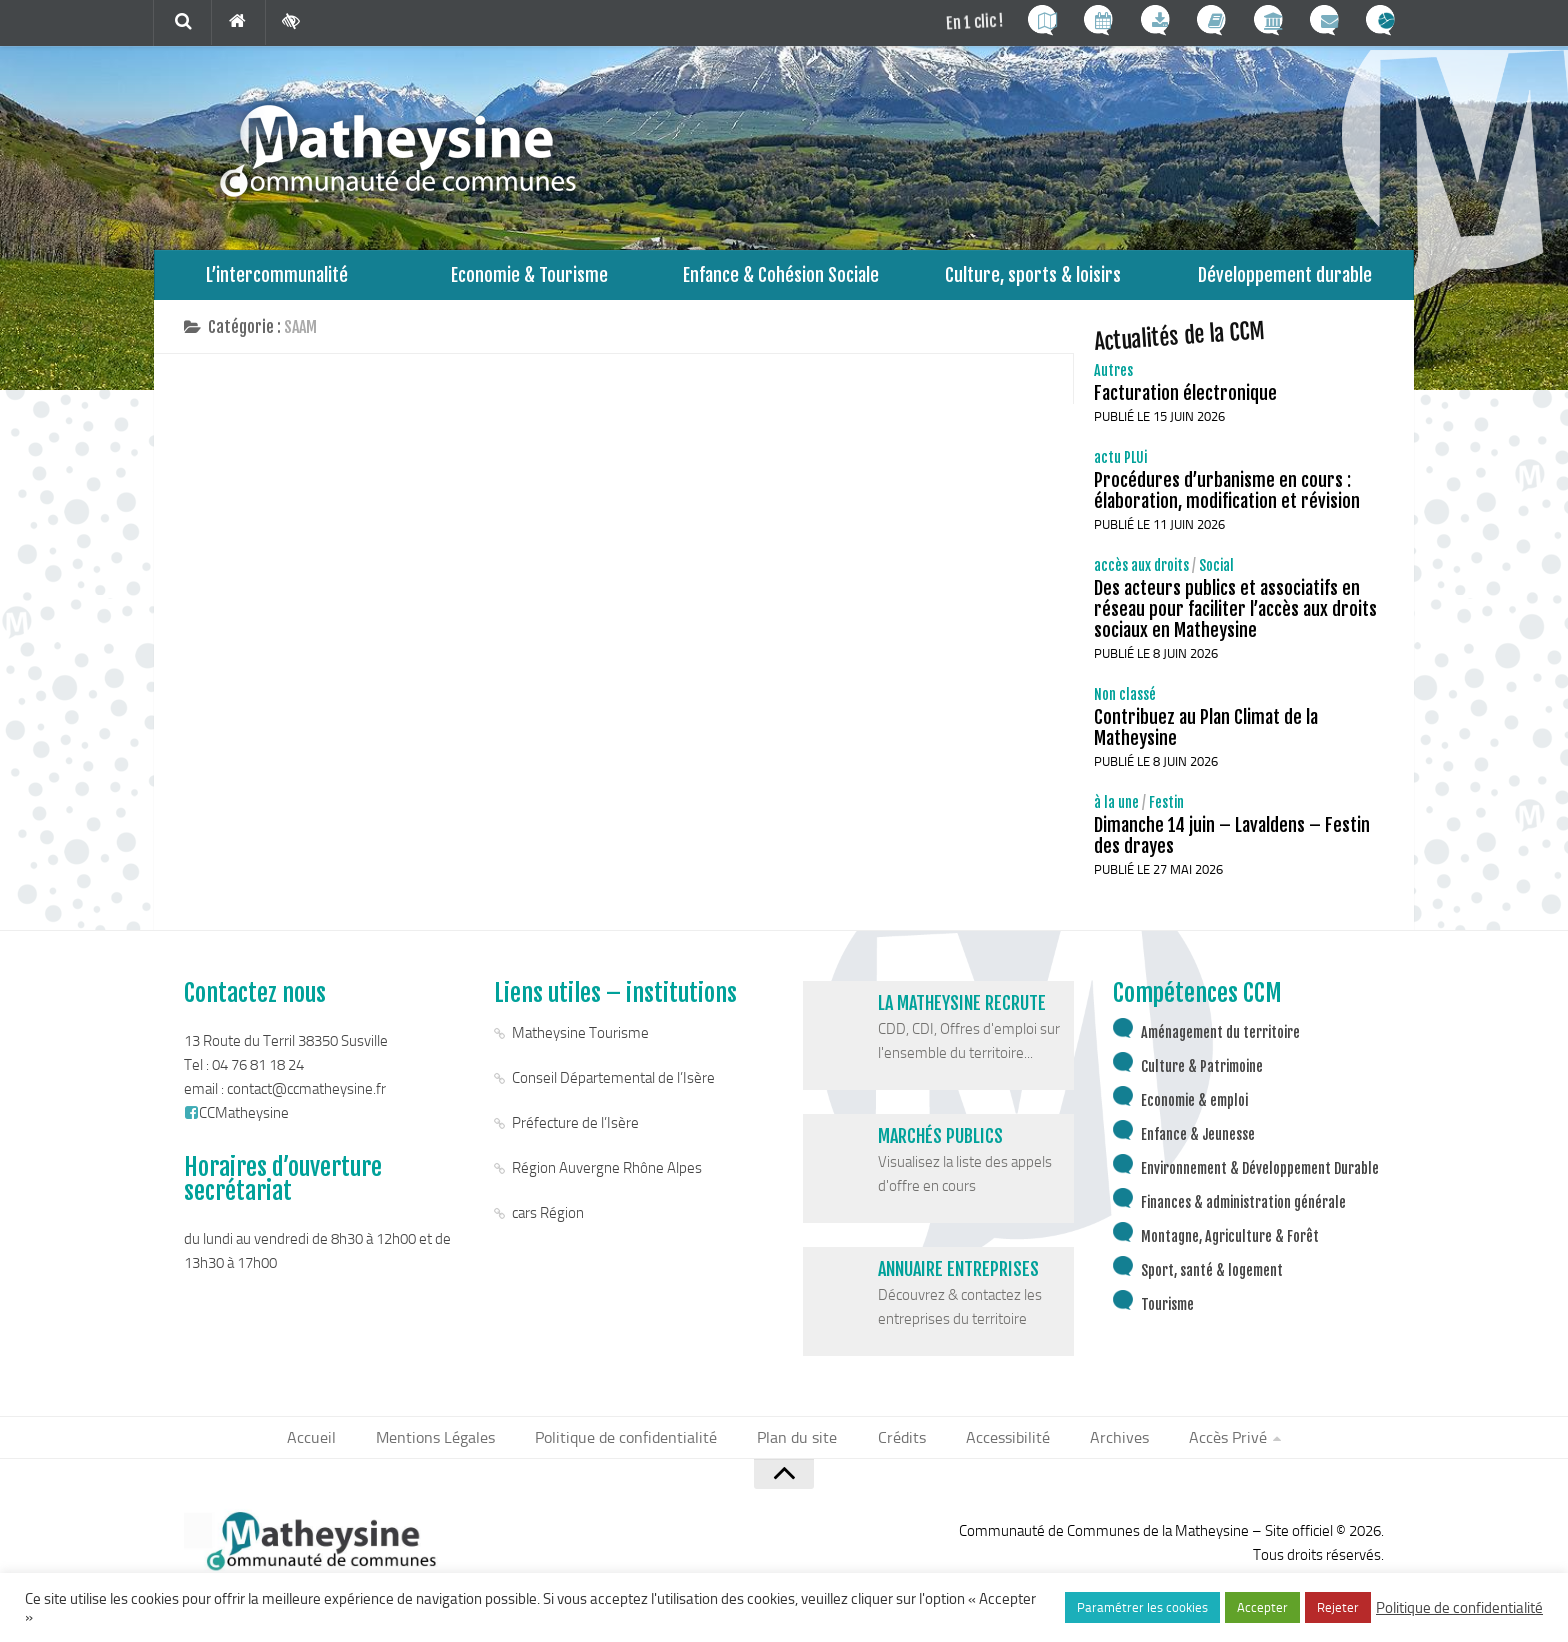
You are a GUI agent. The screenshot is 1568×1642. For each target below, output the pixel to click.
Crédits (898, 1448)
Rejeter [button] (1338, 1607)
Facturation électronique (1185, 403)
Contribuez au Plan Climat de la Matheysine (1206, 737)
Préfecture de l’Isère (575, 1133)
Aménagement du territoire (1220, 1042)
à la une (1116, 812)
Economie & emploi (1194, 1110)
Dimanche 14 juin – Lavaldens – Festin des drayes (1232, 845)
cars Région (548, 1223)
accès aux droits (1141, 575)
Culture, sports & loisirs (1033, 279)
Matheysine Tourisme (580, 1043)
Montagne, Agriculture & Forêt (1230, 1246)
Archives (1102, 1448)
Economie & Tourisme (529, 279)
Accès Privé (1205, 1448)
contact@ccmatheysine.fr (306, 1099)
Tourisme (1167, 1314)
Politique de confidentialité (637, 1448)
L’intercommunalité (277, 279)
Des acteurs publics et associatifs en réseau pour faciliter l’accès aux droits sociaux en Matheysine (1235, 619)
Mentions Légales (454, 1448)
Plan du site (800, 1448)
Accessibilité (997, 1448)
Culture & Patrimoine (1202, 1076)
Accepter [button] (1262, 1607)
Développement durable (1285, 279)
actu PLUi (1120, 467)
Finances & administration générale (1243, 1212)
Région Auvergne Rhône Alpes (607, 1178)
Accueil (335, 1448)
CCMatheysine (236, 1123)
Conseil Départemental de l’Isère (613, 1088)
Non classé (1125, 704)
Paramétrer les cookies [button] (1142, 1607)
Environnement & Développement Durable (1260, 1178)
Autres (1113, 380)
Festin (1166, 812)
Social (1216, 575)
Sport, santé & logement (1212, 1280)
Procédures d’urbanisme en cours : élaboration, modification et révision (1227, 500)
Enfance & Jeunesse (1198, 1144)
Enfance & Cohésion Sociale (781, 279)
